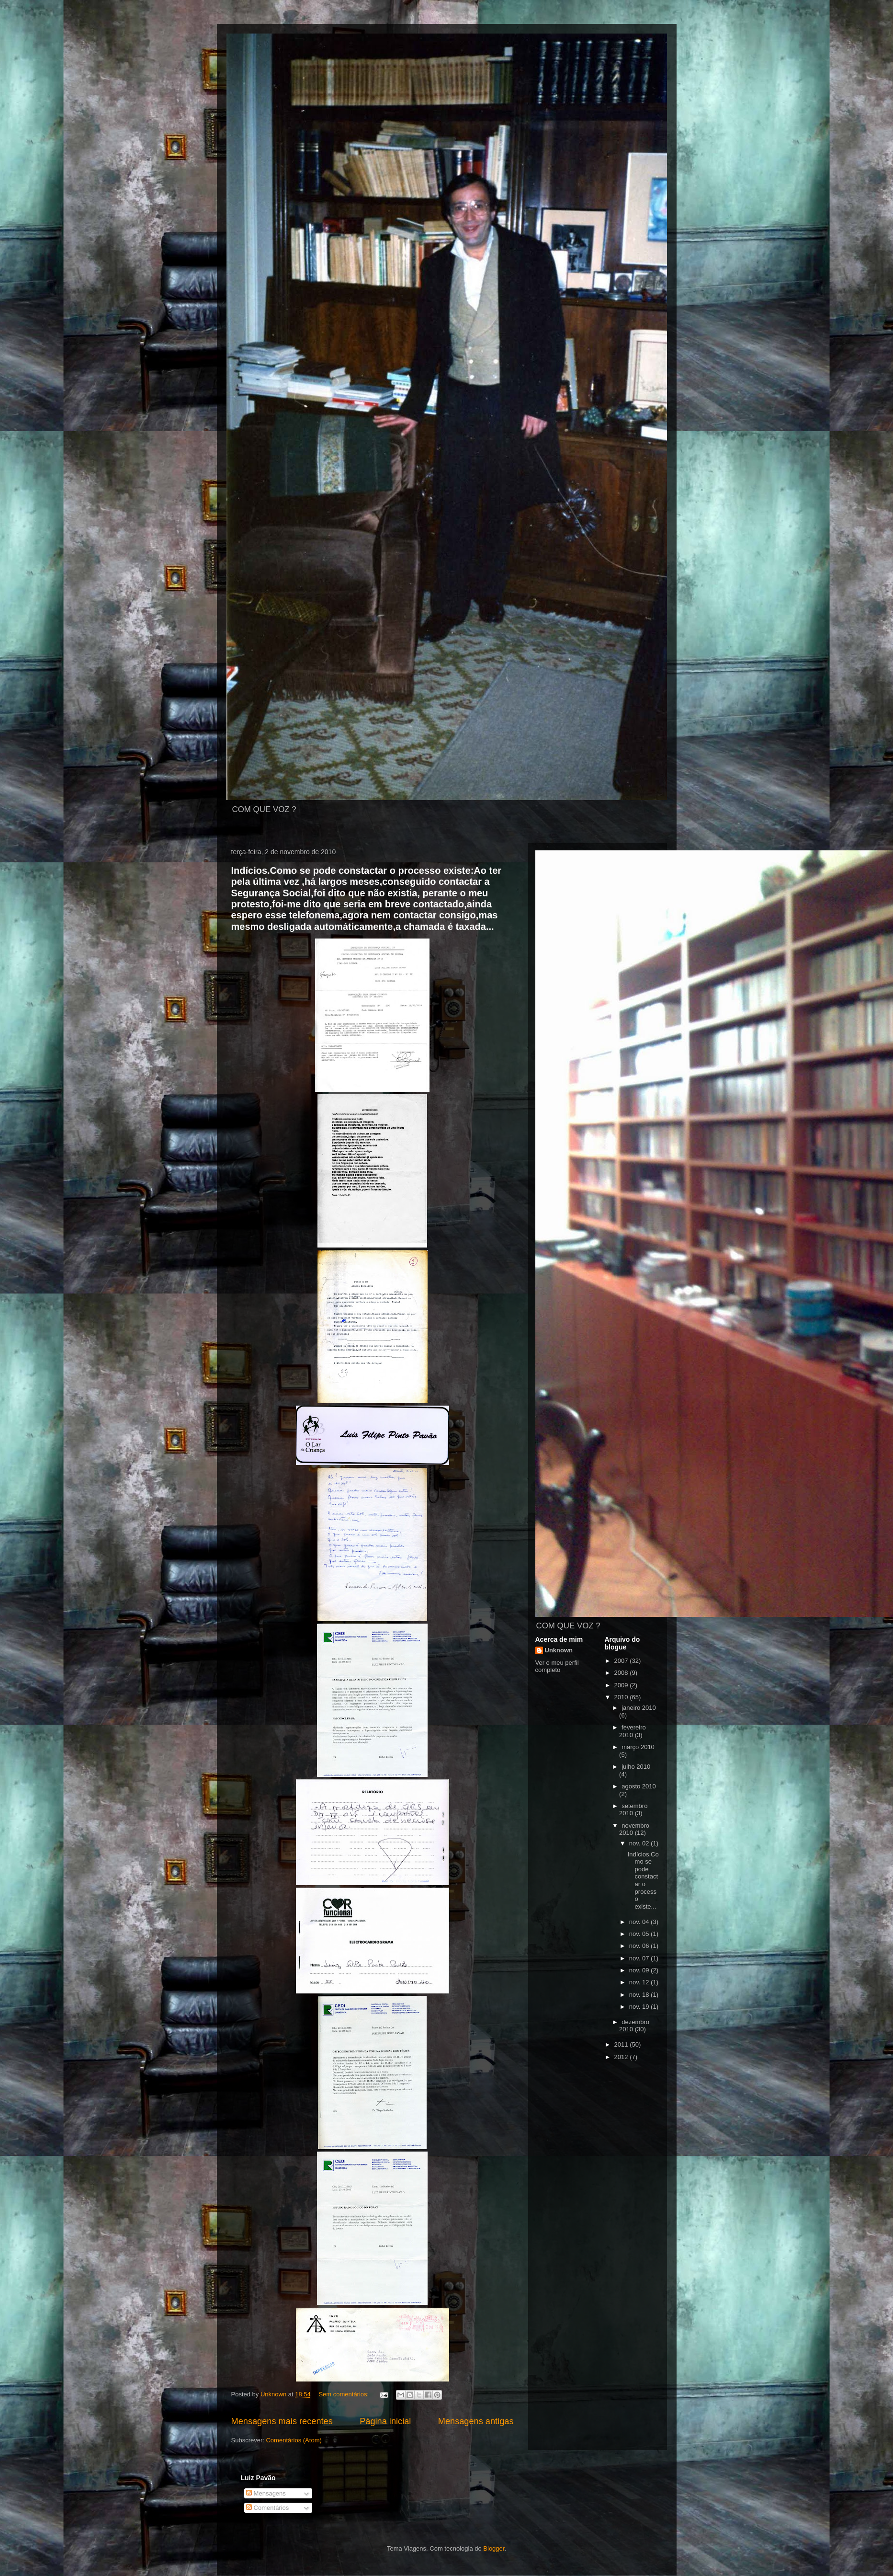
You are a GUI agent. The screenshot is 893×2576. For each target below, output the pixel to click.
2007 (622, 1660)
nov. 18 (640, 1994)
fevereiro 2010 (632, 1731)
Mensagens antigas (476, 2421)
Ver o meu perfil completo (557, 1666)
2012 (622, 2057)
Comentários (267, 2507)
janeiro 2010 (639, 1707)
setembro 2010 (633, 1809)
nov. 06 (640, 1945)
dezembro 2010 (634, 2025)
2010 (622, 1697)
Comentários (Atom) (293, 2440)
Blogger (493, 2548)
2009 (622, 1685)
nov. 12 (640, 1982)
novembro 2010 (634, 1829)
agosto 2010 (639, 1786)
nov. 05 (640, 1933)
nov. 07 (640, 1958)
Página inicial (385, 2421)
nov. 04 (640, 1921)
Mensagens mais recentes (282, 2421)
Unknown (559, 1650)
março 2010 (638, 1747)
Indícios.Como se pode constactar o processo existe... (643, 1880)
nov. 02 (640, 1843)
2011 (622, 2044)
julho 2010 (636, 1766)
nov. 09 (640, 1970)
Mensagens (266, 2493)
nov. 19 (640, 2006)
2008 (622, 1672)
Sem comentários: (344, 2394)
